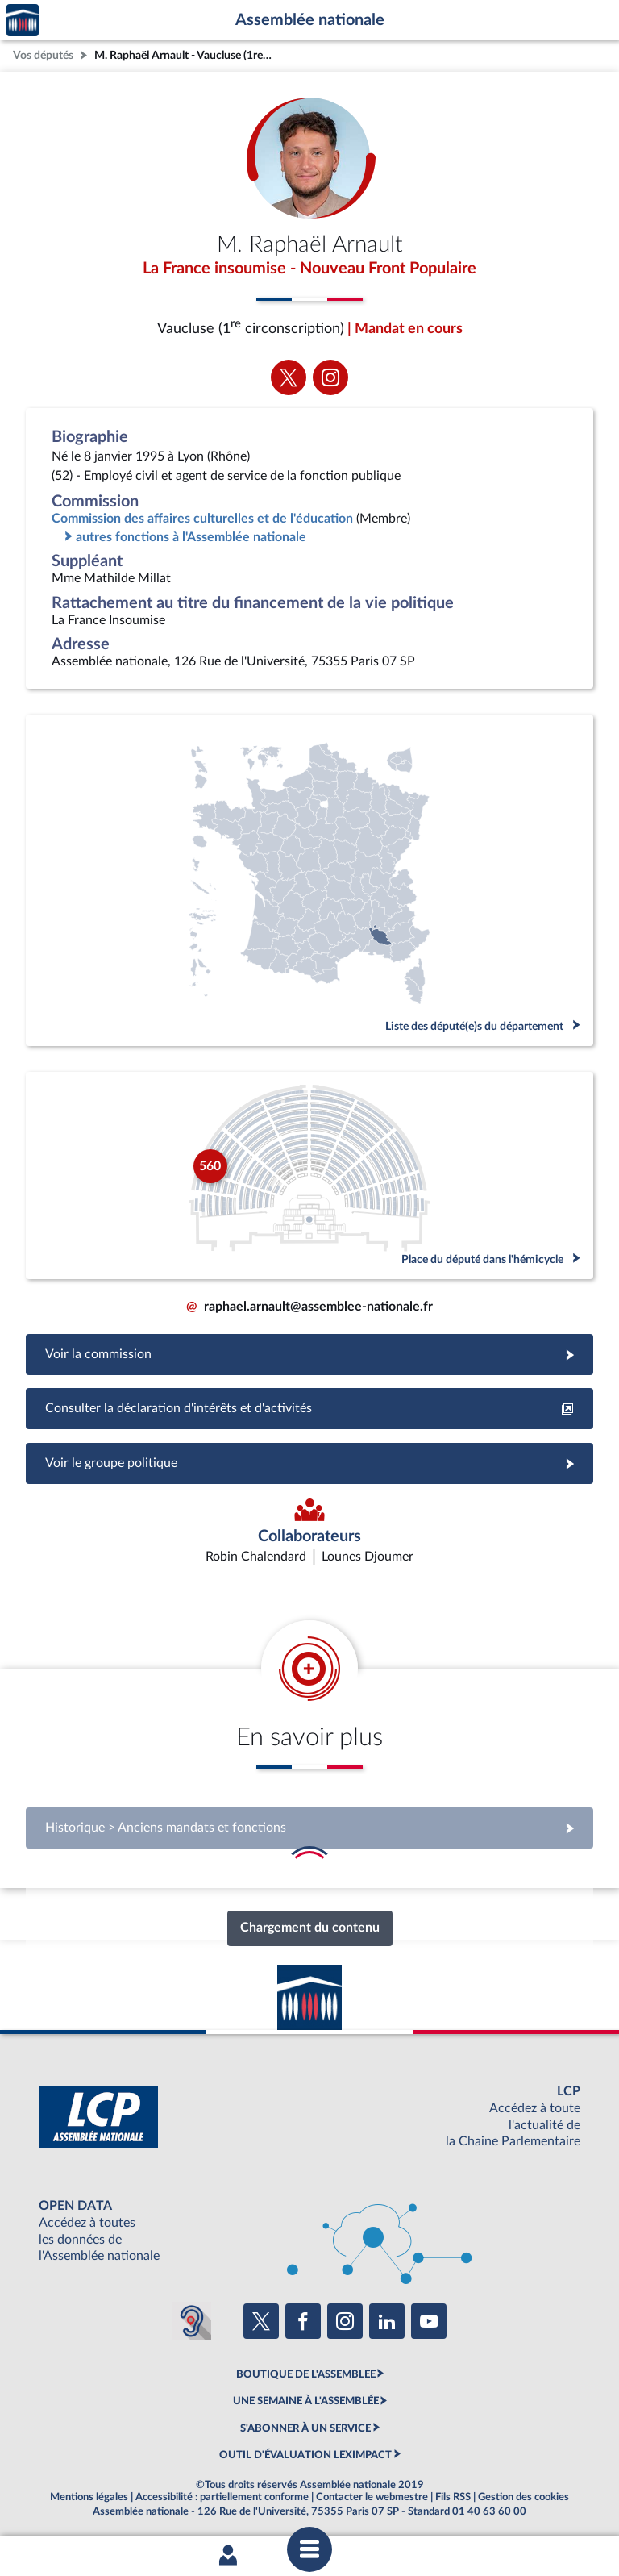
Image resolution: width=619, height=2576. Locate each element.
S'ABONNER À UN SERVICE (305, 2428)
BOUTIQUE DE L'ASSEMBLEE (306, 2374)
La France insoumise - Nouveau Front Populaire (309, 269)
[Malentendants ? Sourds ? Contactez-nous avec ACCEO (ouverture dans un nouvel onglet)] (191, 2321)
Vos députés (43, 55)
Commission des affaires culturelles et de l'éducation (202, 518)
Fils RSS (453, 2497)
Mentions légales (89, 2497)
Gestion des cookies (523, 2497)
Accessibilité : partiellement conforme (222, 2497)
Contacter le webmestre (372, 2497)
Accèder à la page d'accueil (22, 20)
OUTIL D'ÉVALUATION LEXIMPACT (305, 2455)
